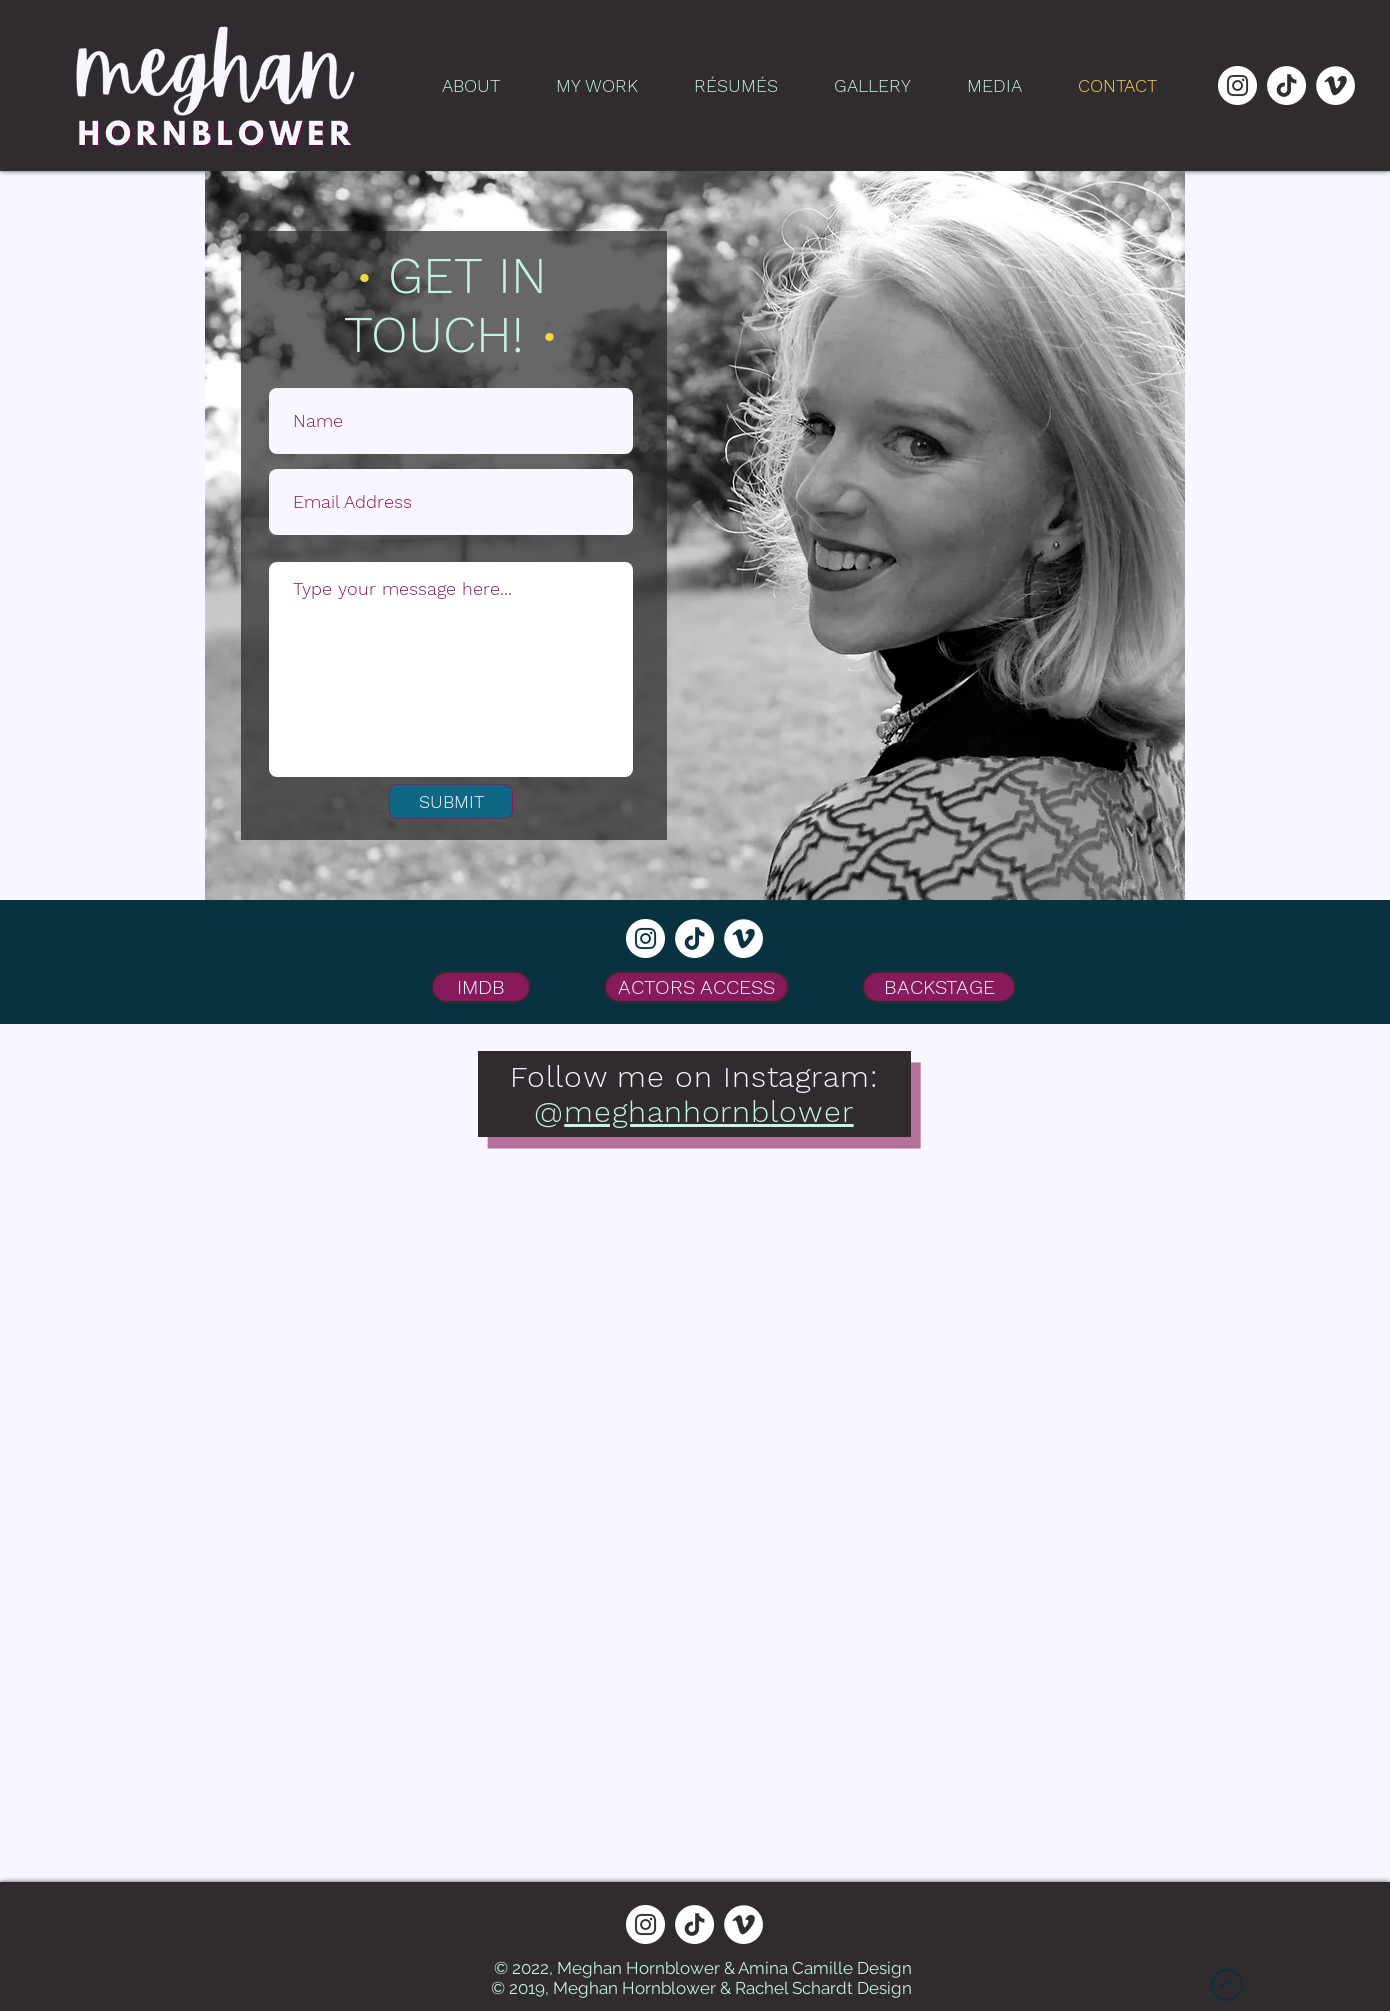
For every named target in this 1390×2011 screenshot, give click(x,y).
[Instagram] (1237, 85)
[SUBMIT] (451, 801)
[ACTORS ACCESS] (696, 987)
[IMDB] (481, 987)
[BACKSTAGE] (939, 987)
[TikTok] (1286, 85)
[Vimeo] (1335, 85)
